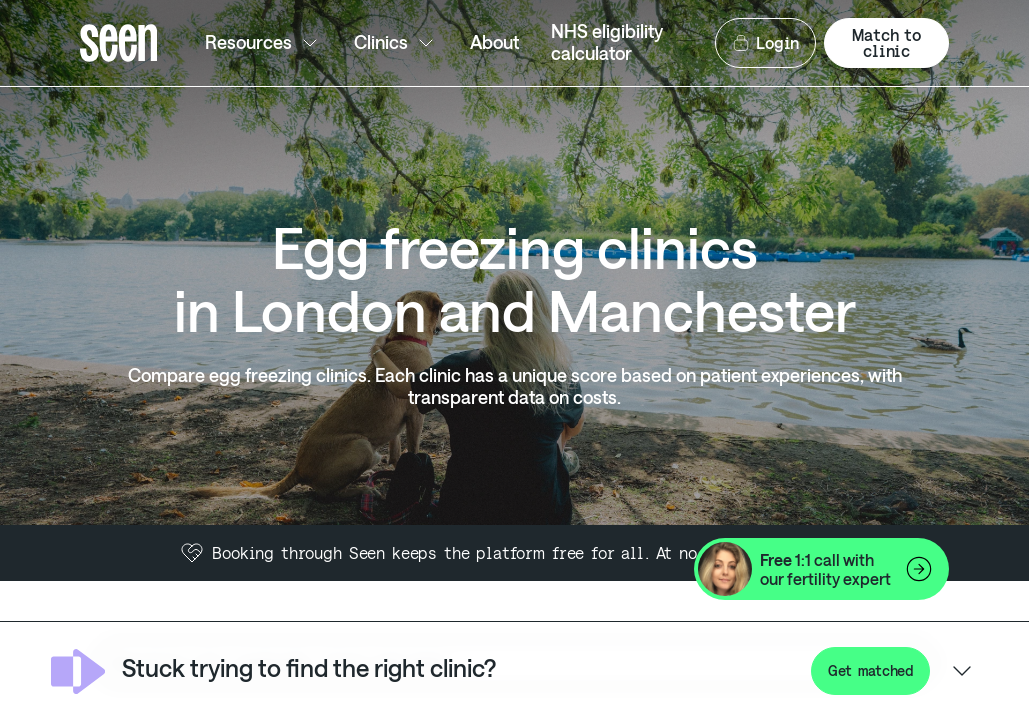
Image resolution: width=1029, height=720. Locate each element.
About (494, 42)
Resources (263, 43)
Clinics (396, 43)
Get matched (870, 670)
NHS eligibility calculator (607, 42)
